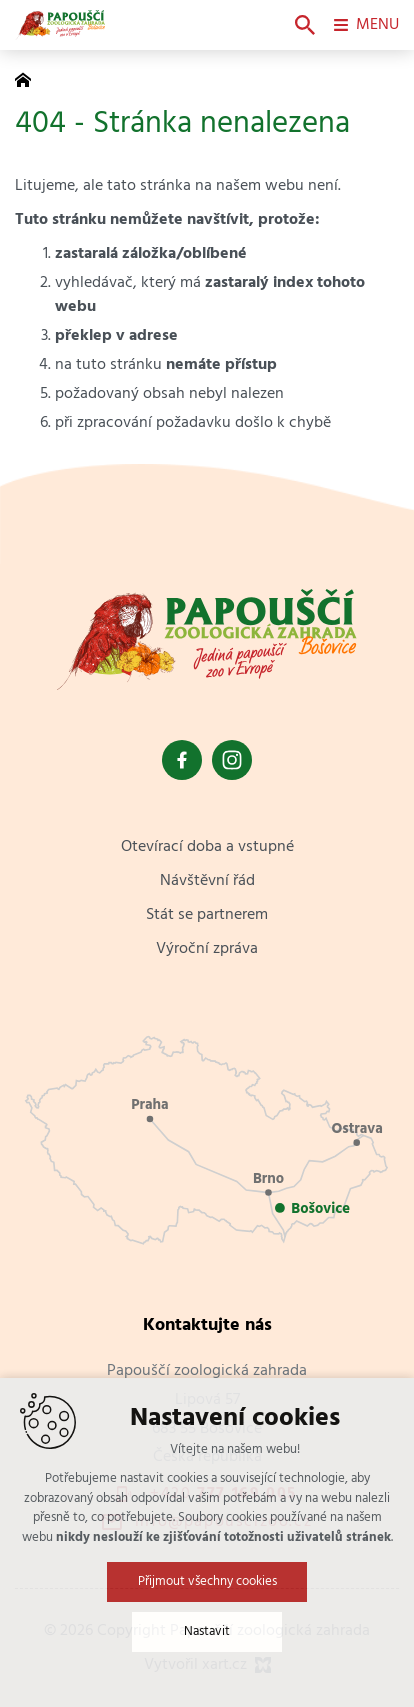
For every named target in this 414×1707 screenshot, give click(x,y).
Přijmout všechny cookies (207, 1582)
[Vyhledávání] (305, 25)
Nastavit (207, 1632)
